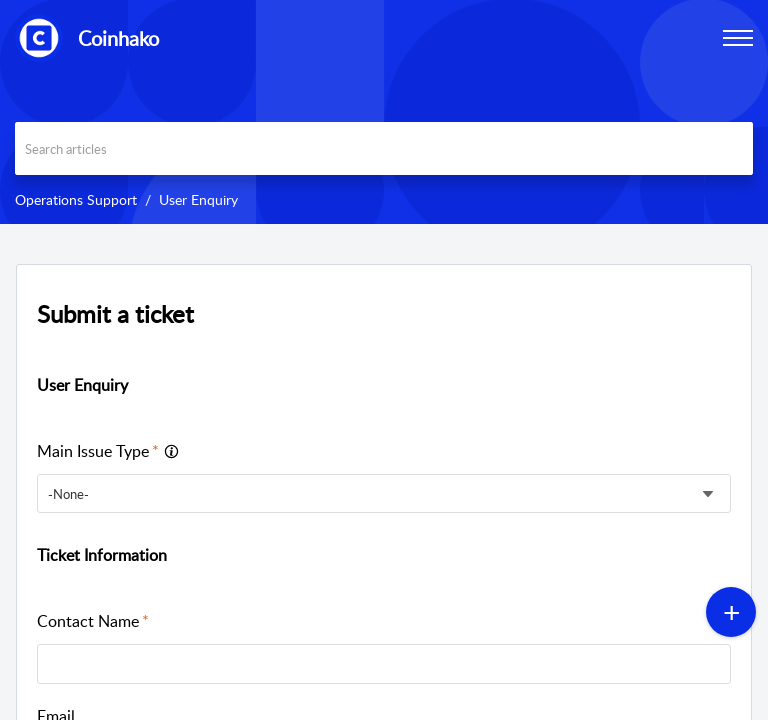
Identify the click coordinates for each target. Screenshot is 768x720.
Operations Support (76, 199)
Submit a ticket (115, 313)
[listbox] (384, 493)
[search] (384, 148)
